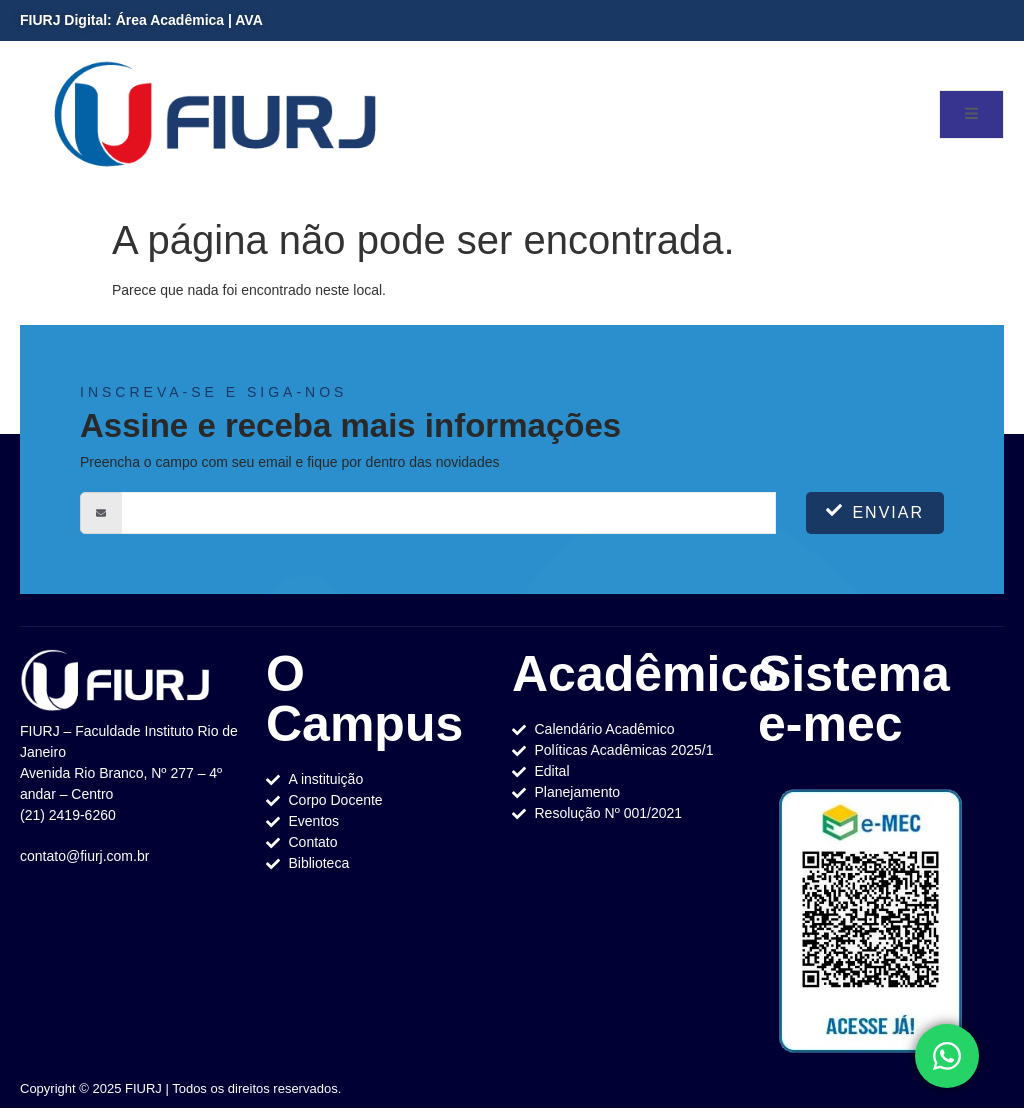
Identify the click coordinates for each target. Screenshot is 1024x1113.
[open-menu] (971, 114)
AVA (248, 20)
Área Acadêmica (170, 20)
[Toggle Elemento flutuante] (947, 1056)
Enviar (875, 511)
